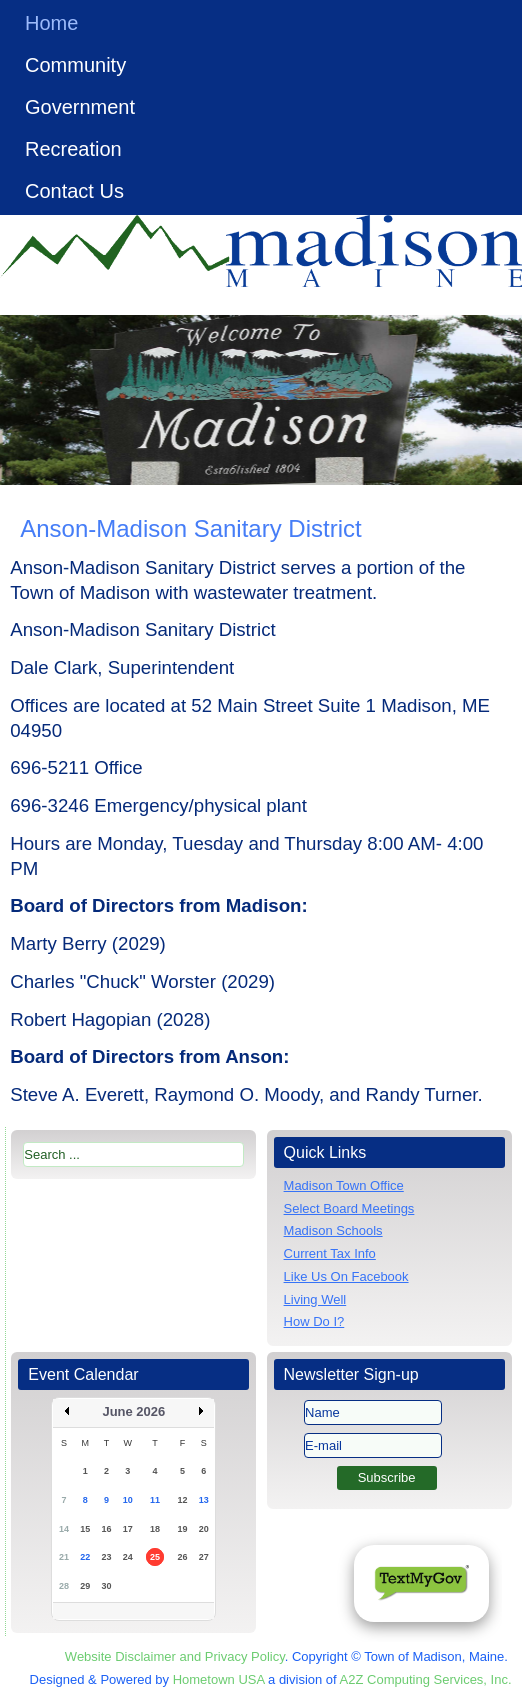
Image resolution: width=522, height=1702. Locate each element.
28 (64, 1586)
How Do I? (314, 1321)
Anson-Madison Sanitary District (190, 528)
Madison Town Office (344, 1185)
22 (85, 1557)
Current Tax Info (330, 1253)
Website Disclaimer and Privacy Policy (175, 1656)
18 (155, 1529)
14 (64, 1529)
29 (85, 1586)
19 (182, 1529)
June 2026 (133, 1411)
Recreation (73, 149)
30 (107, 1586)
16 (107, 1529)
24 (128, 1557)
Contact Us (74, 191)
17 (128, 1529)
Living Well (315, 1299)
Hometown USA (219, 1679)
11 (155, 1500)
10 (128, 1500)
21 (64, 1557)
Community (75, 65)
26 (182, 1557)
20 (204, 1529)
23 (107, 1557)
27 (204, 1557)
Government (80, 107)
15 (85, 1529)
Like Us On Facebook (346, 1276)
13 (204, 1500)
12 (182, 1500)
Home (51, 23)
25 (155, 1557)
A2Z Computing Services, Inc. (426, 1679)
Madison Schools (333, 1230)
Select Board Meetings (349, 1208)
